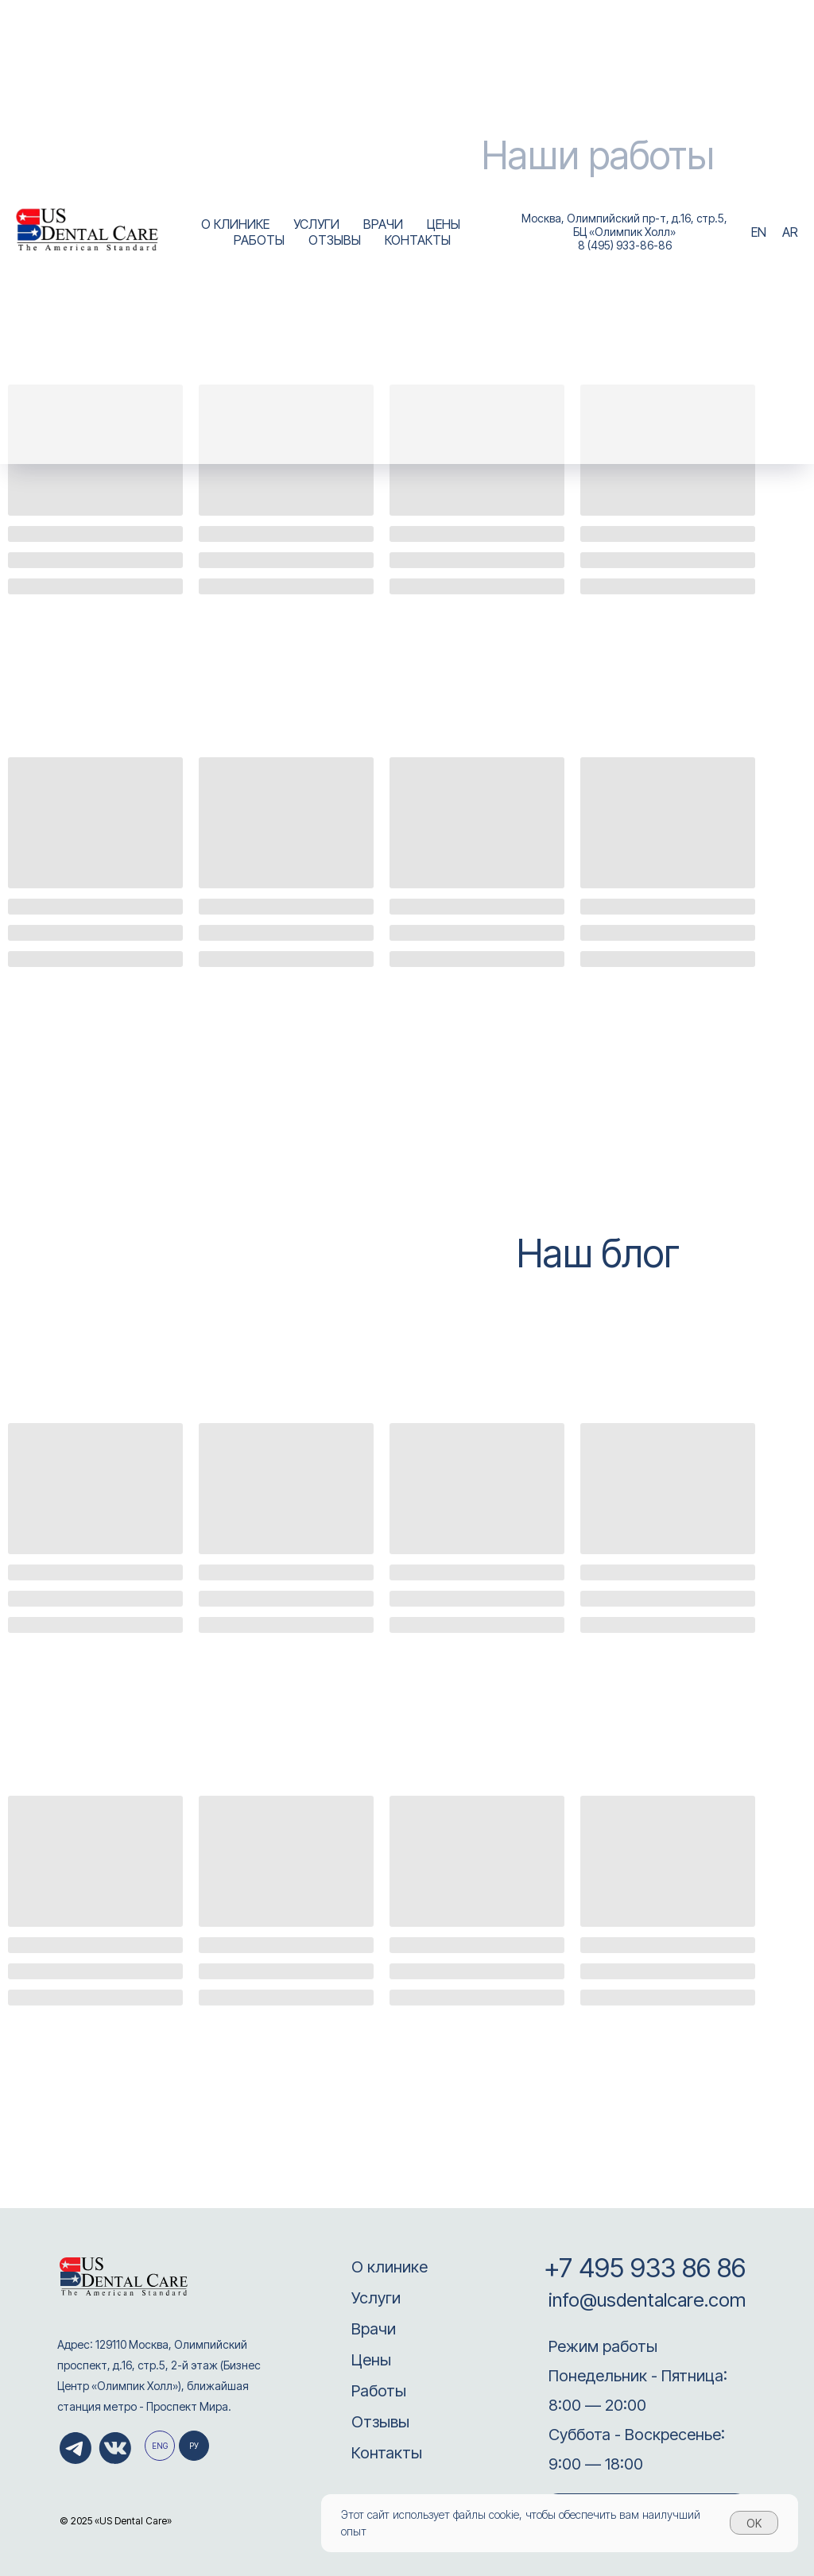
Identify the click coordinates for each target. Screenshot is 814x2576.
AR (790, 232)
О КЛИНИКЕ (235, 224)
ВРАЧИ (383, 224)
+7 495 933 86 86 (645, 2268)
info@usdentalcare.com (645, 2299)
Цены (371, 2359)
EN (758, 232)
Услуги (376, 2297)
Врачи (373, 2328)
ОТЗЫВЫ (334, 240)
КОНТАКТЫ (418, 240)
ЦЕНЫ (443, 224)
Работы (378, 2390)
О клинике (389, 2266)
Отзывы (380, 2421)
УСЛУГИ (316, 224)
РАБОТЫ (259, 240)
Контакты (386, 2452)
